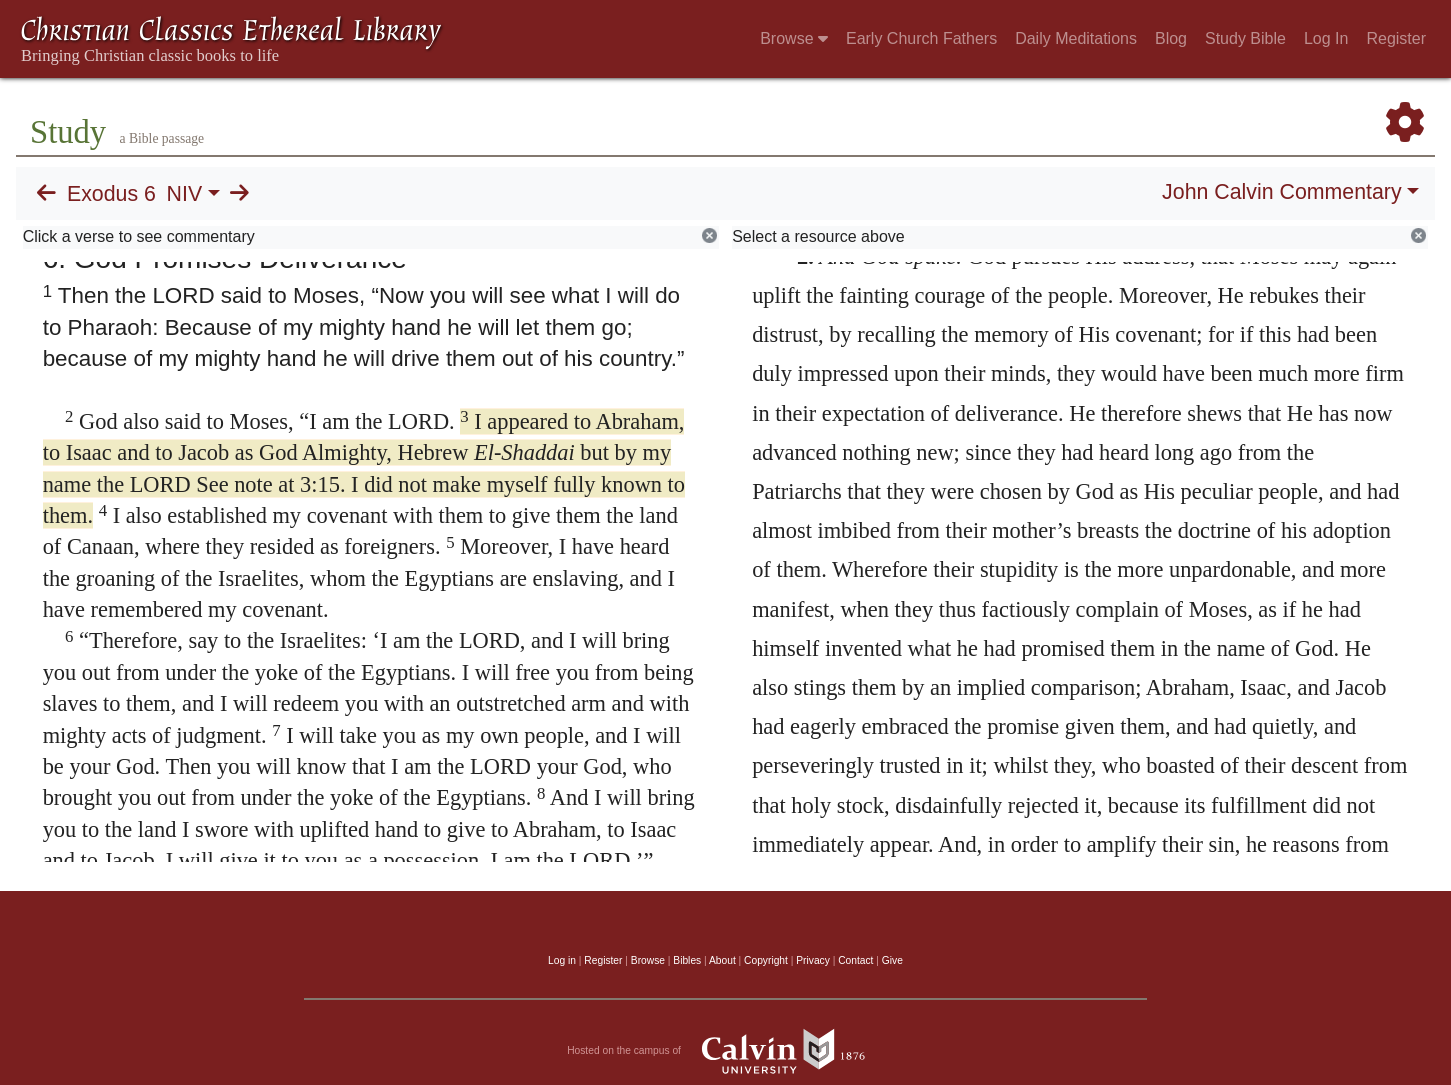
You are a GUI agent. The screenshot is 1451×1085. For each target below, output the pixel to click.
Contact (855, 960)
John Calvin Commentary (1281, 192)
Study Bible (1245, 38)
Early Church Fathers (921, 38)
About (722, 960)
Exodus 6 (111, 194)
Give (892, 960)
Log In (1326, 38)
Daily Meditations (1076, 38)
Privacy (813, 960)
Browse (794, 38)
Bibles (687, 960)
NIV (185, 194)
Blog (1171, 38)
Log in (562, 960)
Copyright (766, 960)
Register (1396, 38)
